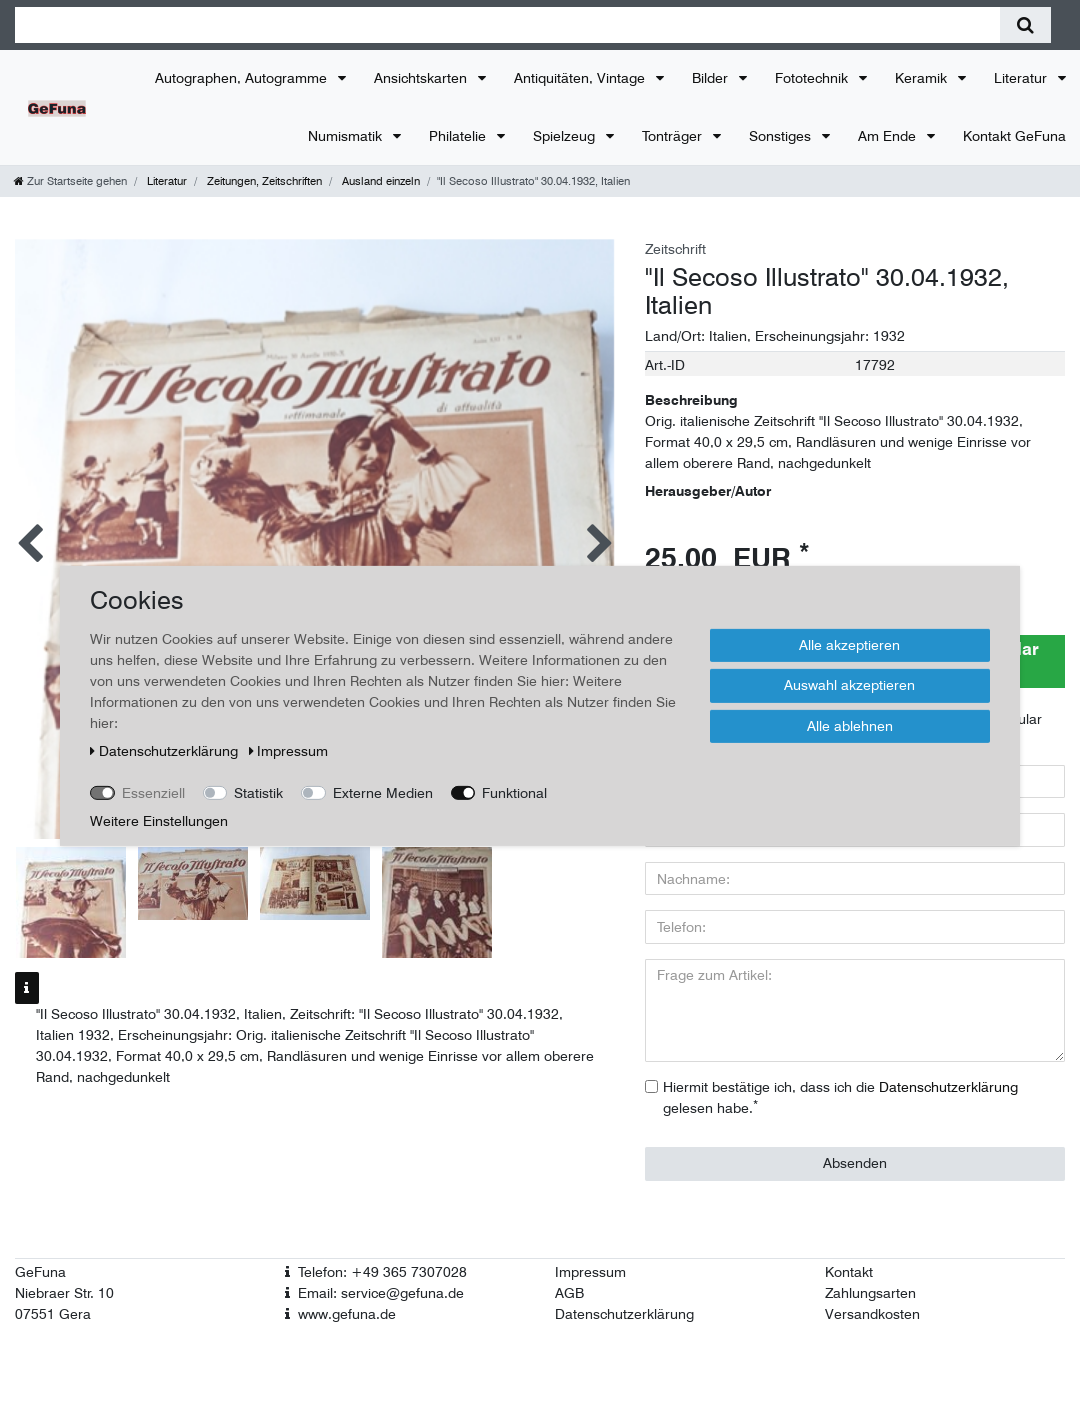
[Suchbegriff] (507, 25)
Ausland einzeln (379, 181)
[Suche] (1025, 25)
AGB (569, 1293)
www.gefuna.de (347, 1314)
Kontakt (849, 1272)
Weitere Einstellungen (159, 820)
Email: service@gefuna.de (381, 1293)
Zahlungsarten (870, 1293)
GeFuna (40, 1272)
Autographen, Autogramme (243, 78)
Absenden (855, 1163)
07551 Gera (53, 1314)
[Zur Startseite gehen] (70, 181)
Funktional (514, 792)
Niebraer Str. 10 (64, 1293)
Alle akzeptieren (849, 644)
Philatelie (459, 136)
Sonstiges (782, 136)
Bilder (712, 78)
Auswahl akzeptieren (849, 685)
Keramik (923, 78)
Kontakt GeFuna (1014, 136)
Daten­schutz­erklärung (166, 750)
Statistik (258, 792)
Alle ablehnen (850, 725)
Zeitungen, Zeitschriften (263, 181)
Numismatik (347, 136)
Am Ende (889, 136)
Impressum (590, 1272)
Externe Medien (383, 792)
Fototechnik (813, 78)
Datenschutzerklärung (624, 1314)
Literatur (1022, 78)
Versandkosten (872, 1314)
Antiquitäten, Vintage (581, 78)
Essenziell (153, 792)
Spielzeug (566, 136)
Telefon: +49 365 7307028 (382, 1272)
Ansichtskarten (422, 78)
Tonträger (674, 136)
